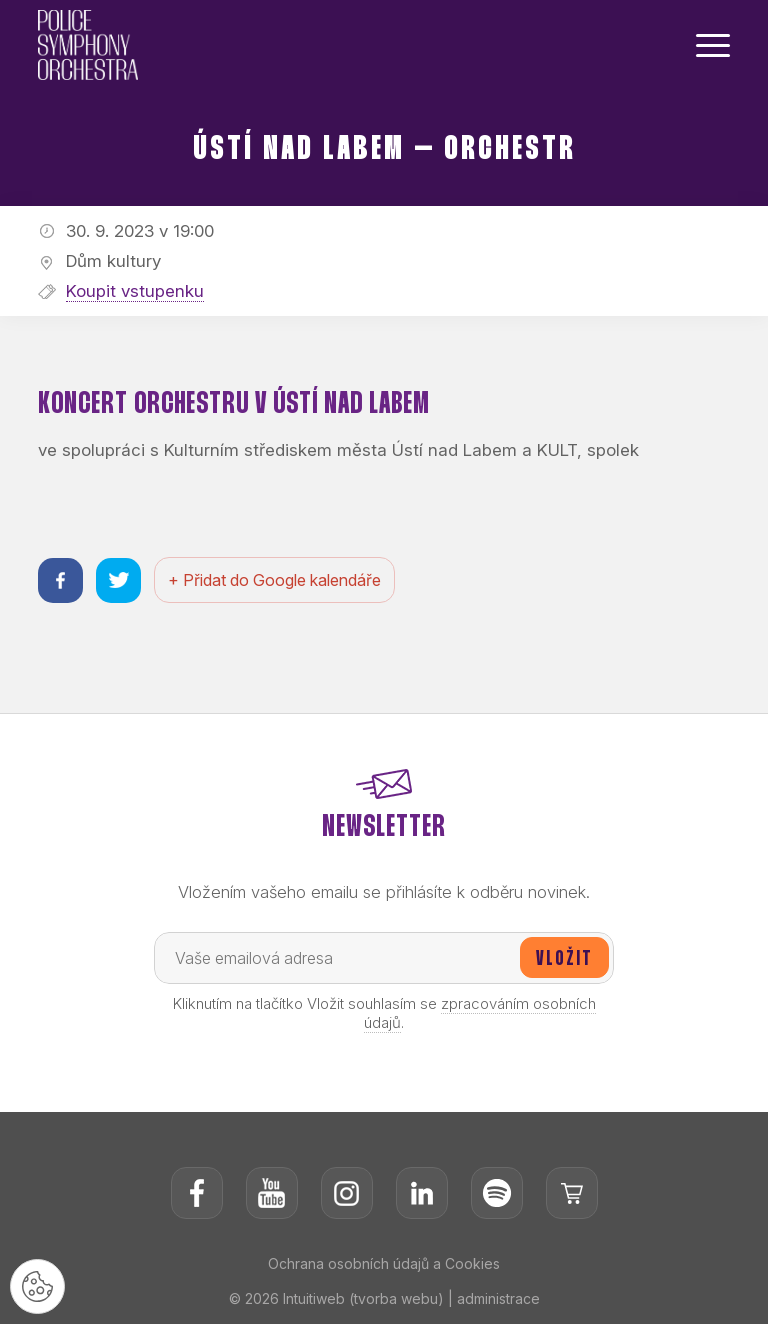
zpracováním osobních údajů (480, 1013)
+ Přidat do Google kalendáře (274, 580)
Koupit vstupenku (135, 291)
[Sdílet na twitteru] (118, 580)
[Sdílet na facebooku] (60, 580)
